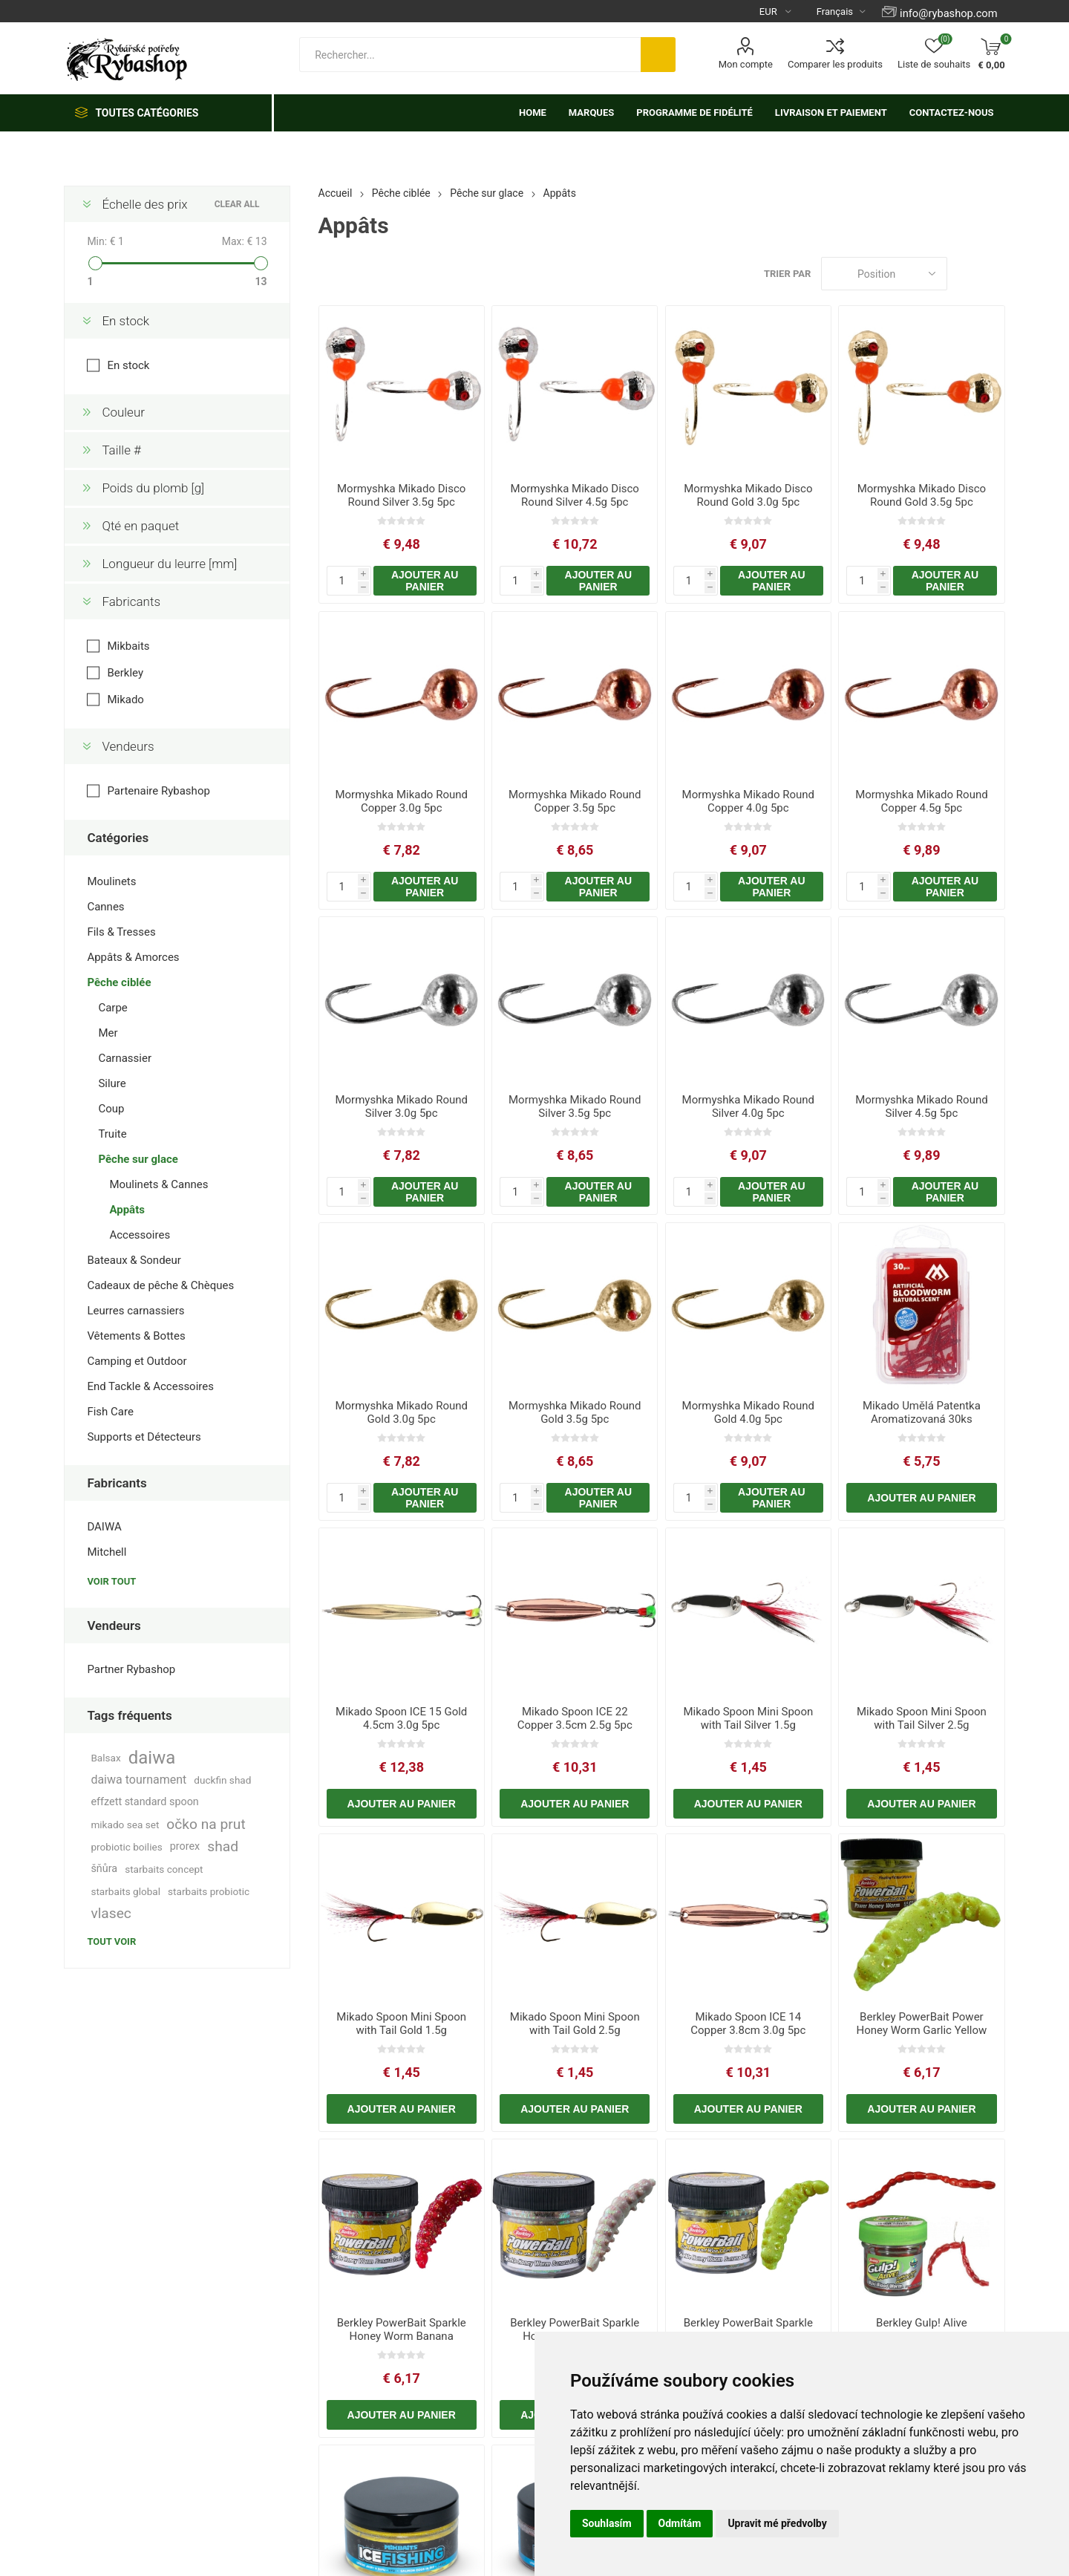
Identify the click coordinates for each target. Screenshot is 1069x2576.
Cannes (105, 906)
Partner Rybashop (131, 1669)
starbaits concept (164, 1869)
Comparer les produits (835, 64)
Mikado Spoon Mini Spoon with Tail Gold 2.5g (575, 2023)
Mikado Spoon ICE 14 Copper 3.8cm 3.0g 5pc (747, 2023)
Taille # (121, 450)
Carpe (112, 1007)
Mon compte (746, 64)
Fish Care (110, 1411)
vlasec (111, 1913)
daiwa (152, 1757)
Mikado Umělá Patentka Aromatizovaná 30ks (922, 1412)
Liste (994, 273)
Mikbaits (128, 646)
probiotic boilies (126, 1847)
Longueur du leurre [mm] (169, 563)
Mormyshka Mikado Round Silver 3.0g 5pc (401, 1106)
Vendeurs (128, 746)
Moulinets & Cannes (158, 1184)
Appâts (127, 1209)
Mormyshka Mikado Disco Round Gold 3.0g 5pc (748, 495)
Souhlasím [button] (607, 2523)
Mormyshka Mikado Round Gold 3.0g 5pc (401, 1412)
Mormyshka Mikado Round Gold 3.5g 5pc (575, 1412)
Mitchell (106, 1552)
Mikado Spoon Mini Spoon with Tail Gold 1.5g (401, 2023)
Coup (111, 1108)
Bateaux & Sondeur (134, 1260)
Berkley (125, 672)
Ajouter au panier (425, 581)
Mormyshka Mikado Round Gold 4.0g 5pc (748, 1412)
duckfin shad (222, 1780)
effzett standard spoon (144, 1802)
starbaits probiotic (208, 1891)
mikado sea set (125, 1824)
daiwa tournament (138, 1780)
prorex (185, 1846)
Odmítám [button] (680, 2523)
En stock (125, 320)
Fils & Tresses (121, 932)
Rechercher (658, 54)
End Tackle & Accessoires (150, 1386)
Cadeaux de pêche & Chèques (160, 1285)
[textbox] (470, 54)
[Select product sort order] (884, 273)
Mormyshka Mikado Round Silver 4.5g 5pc (921, 1106)
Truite (112, 1134)
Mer (107, 1033)
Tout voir (111, 1941)
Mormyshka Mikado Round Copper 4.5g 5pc (921, 801)
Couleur (123, 412)
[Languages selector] (835, 11)
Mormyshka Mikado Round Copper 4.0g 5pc (748, 801)
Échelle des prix (144, 204)
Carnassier (124, 1058)
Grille (966, 273)
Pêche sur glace (138, 1159)
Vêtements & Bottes (136, 1336)
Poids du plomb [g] (153, 487)
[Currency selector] (769, 11)
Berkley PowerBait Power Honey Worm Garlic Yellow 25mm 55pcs (922, 2030)
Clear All (237, 204)
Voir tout (111, 1581)
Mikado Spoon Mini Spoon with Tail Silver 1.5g (748, 1718)
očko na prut (205, 1824)
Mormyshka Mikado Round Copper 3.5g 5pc (575, 801)
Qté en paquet (140, 525)
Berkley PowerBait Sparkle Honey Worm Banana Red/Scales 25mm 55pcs (401, 2336)
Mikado (125, 699)
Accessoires (139, 1235)
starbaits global (125, 1891)
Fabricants (131, 601)
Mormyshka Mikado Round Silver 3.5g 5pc (575, 1106)
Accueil (335, 193)
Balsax (105, 1758)
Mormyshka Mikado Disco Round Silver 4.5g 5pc (575, 495)
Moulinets (111, 881)
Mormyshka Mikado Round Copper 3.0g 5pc (401, 801)
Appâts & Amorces (133, 957)
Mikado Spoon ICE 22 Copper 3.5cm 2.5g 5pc (574, 1718)
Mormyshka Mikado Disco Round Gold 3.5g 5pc (921, 495)
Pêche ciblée (119, 982)
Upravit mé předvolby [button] (777, 2523)
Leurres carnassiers (135, 1310)
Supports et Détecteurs (143, 1437)
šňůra (104, 1868)
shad (222, 1846)
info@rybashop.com (948, 13)
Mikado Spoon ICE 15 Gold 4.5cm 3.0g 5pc (401, 1718)
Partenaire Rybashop (158, 791)
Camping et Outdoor (136, 1361)
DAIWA (104, 1526)
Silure (111, 1083)
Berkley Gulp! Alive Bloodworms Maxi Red (921, 2329)
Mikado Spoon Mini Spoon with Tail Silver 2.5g (922, 1718)
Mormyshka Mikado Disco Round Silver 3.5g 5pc (401, 495)
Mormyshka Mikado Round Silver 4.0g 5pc (748, 1106)
